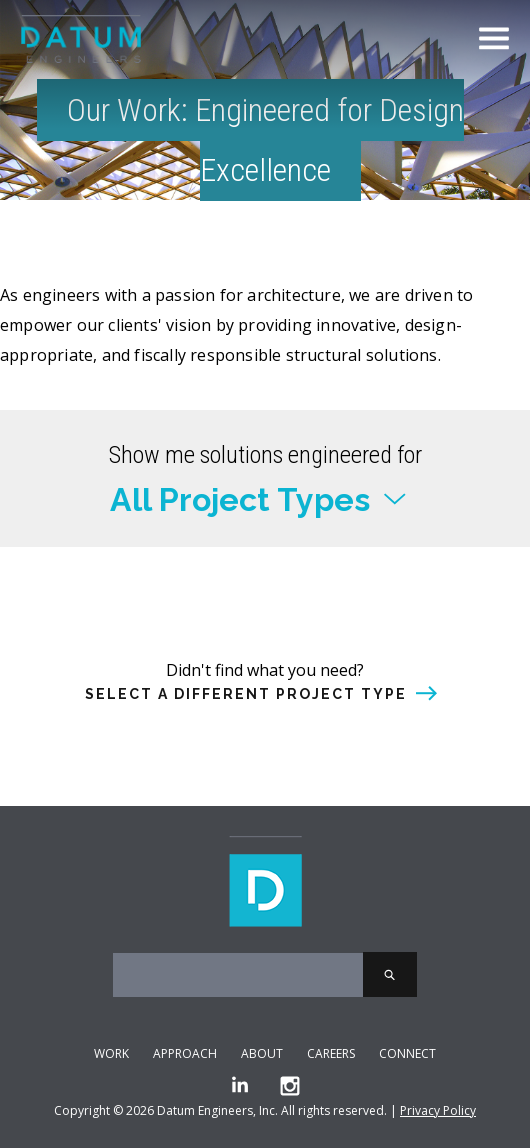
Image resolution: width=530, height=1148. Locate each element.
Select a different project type (246, 694)
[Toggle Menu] (494, 39)
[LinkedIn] (240, 1086)
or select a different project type (265, 649)
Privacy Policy (438, 1110)
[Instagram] (290, 1086)
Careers (331, 1053)
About (262, 1053)
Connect (407, 1053)
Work (111, 1053)
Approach (185, 1053)
